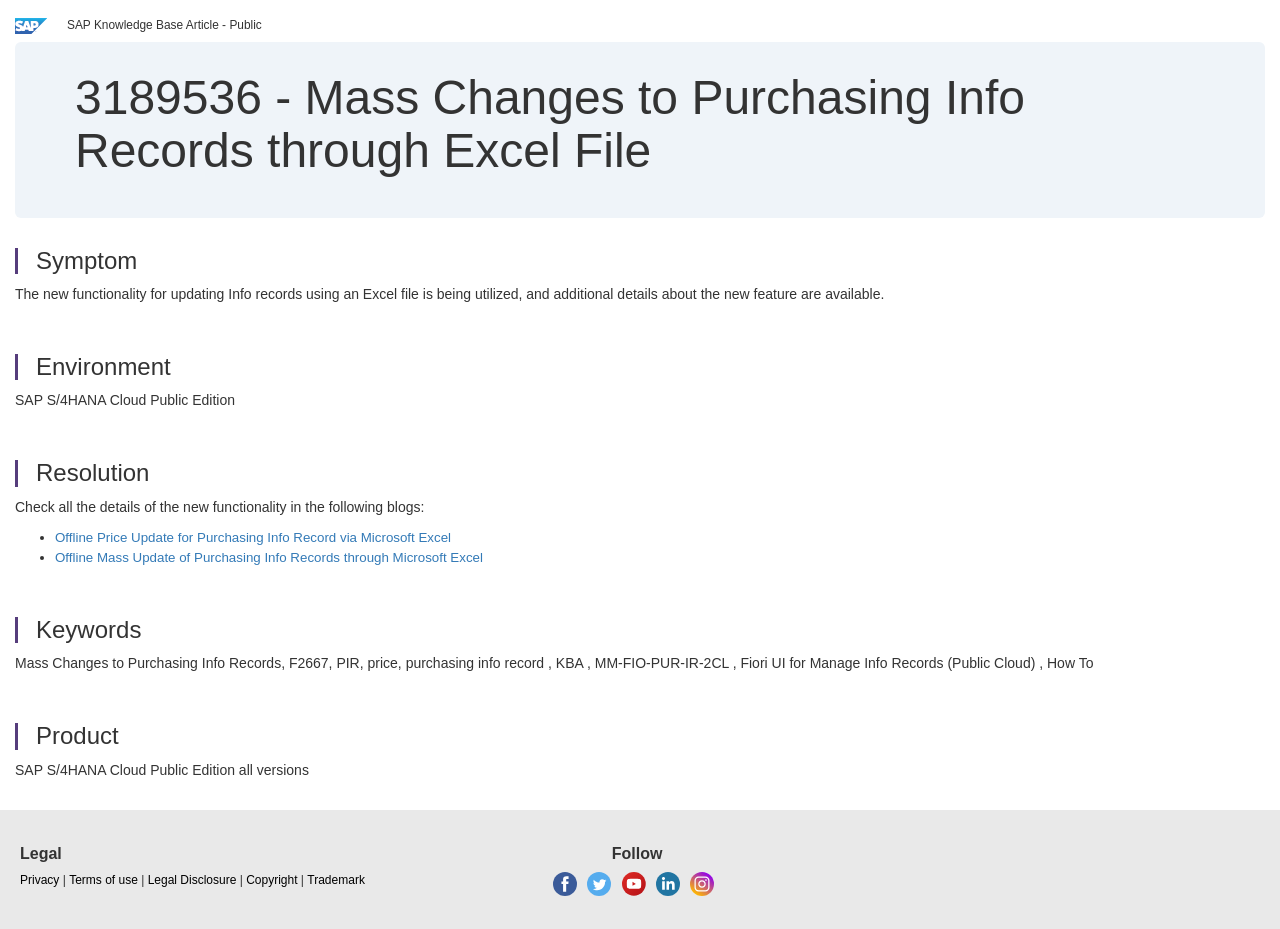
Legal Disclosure (192, 880)
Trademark (336, 880)
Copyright (271, 880)
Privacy (39, 880)
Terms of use (103, 880)
